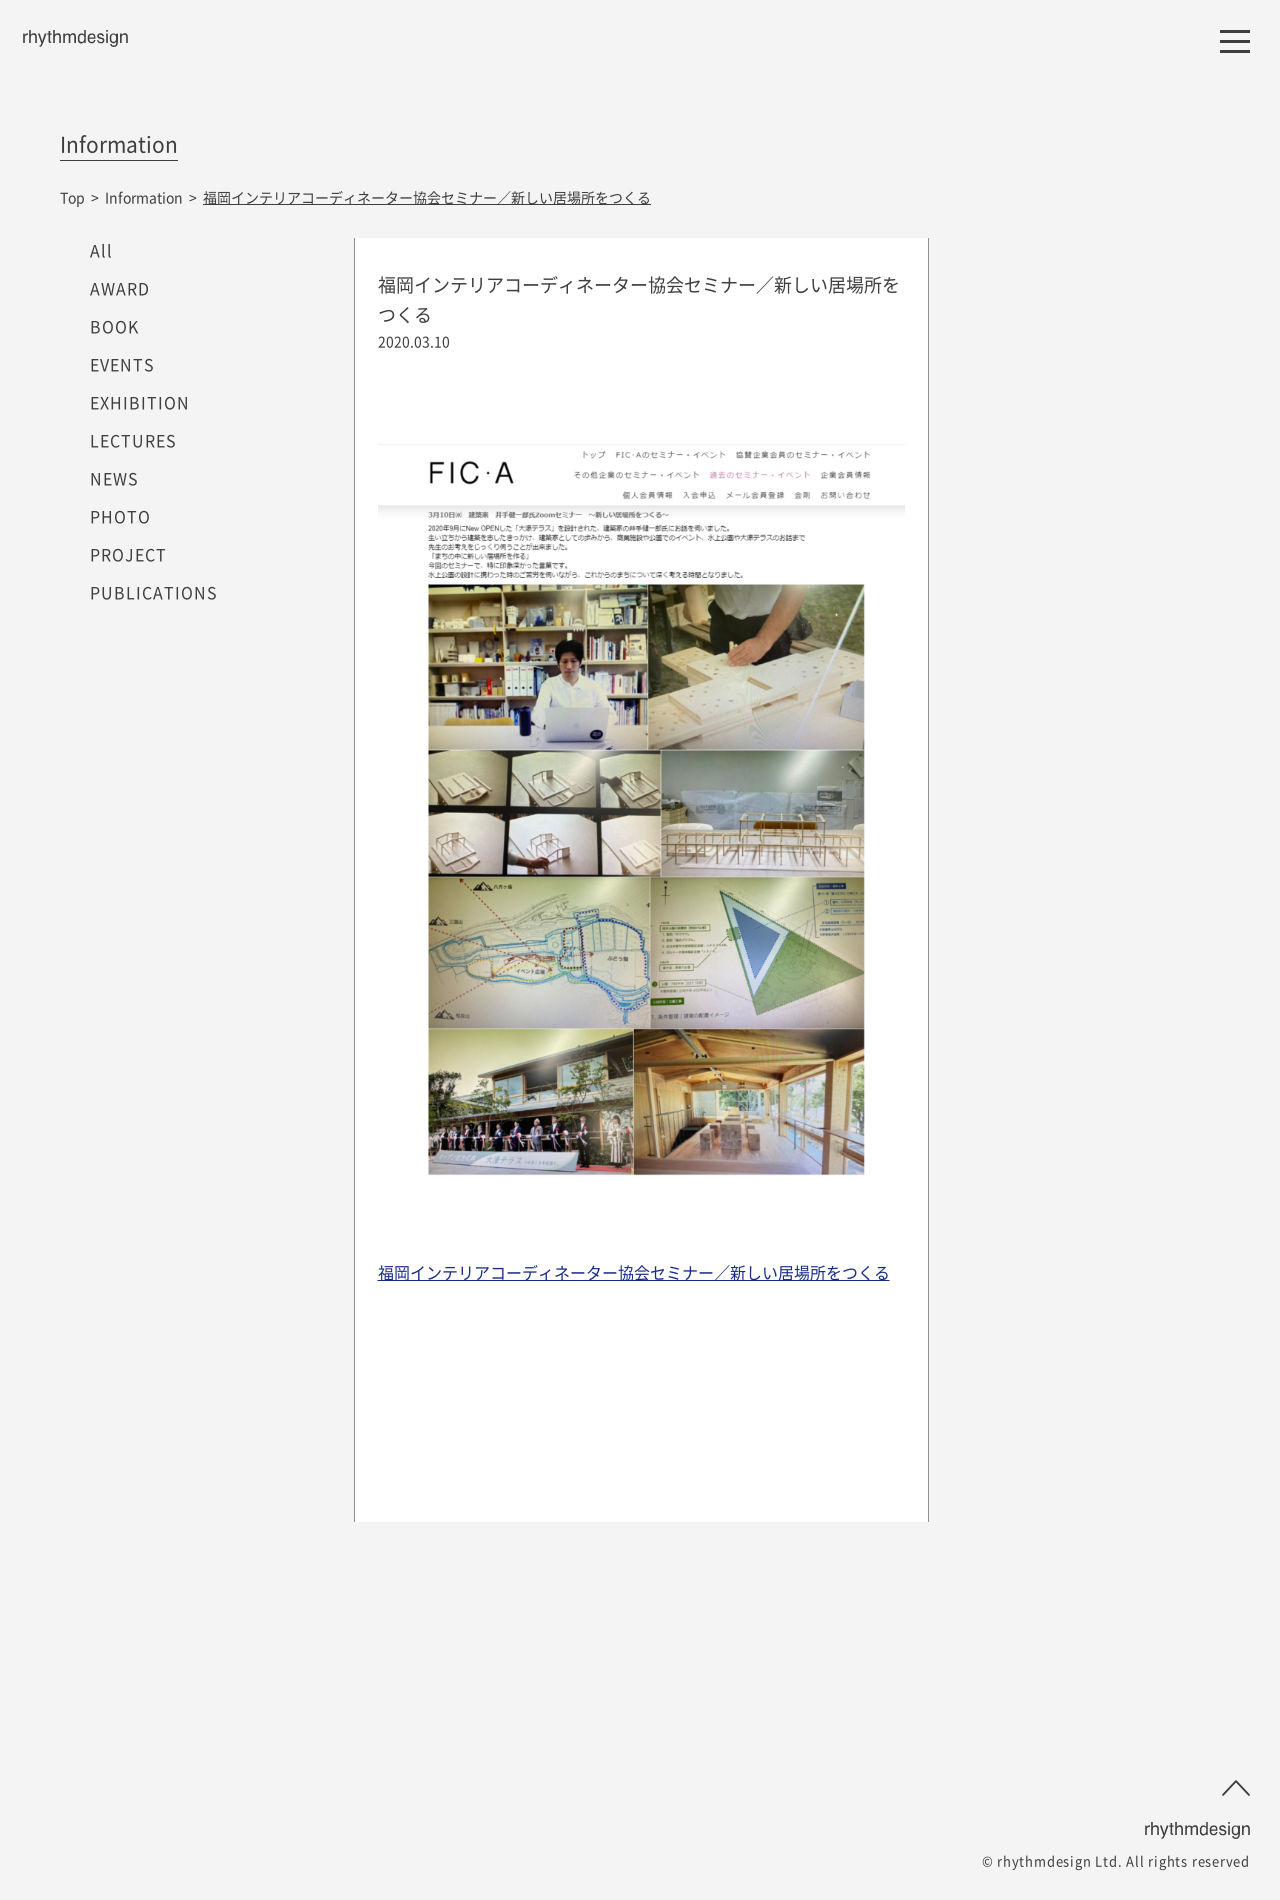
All (101, 250)
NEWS (114, 478)
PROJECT (128, 554)
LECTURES (133, 440)
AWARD (120, 288)
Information (144, 197)
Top (72, 197)
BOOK (114, 326)
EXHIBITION (140, 402)
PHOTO (120, 516)
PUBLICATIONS (154, 592)
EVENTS (122, 364)
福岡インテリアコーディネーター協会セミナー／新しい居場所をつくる (634, 1272)
